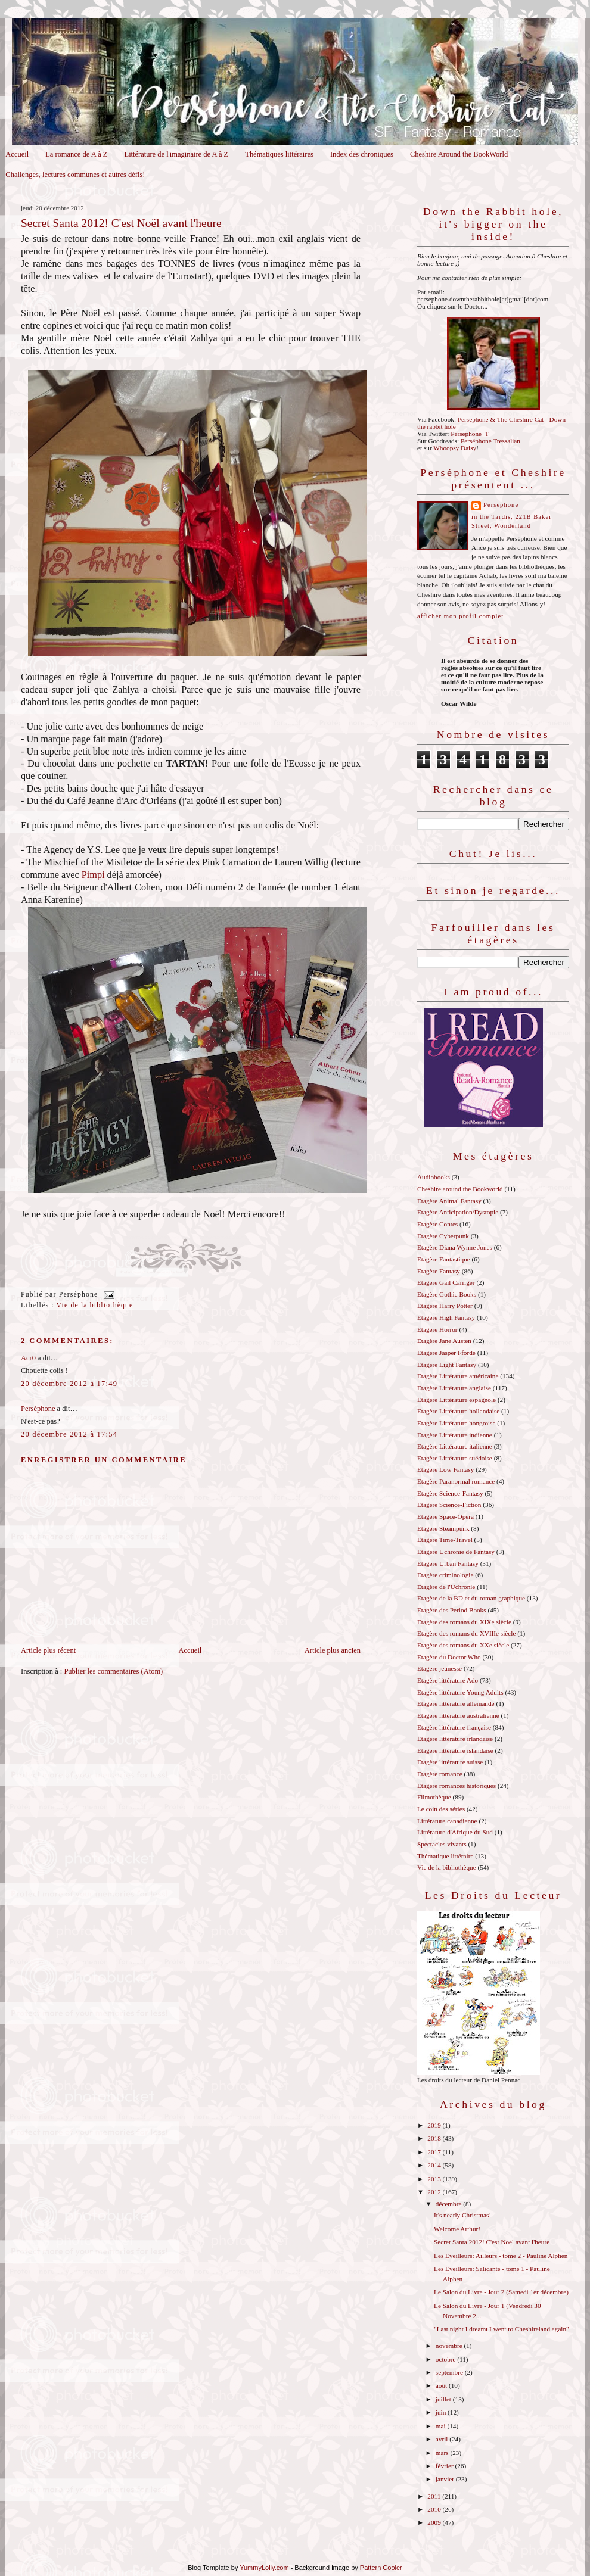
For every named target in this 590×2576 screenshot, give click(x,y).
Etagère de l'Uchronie (446, 1586)
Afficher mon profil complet (460, 616)
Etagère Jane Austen (444, 1340)
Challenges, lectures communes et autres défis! (75, 174)
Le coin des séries (441, 1808)
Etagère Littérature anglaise (454, 1387)
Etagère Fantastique (443, 1259)
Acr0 (28, 1358)
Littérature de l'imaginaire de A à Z (177, 154)
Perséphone (38, 1408)
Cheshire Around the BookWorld (459, 154)
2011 (434, 2496)
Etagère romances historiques (456, 1785)
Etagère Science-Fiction (449, 1504)
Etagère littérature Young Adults (460, 1692)
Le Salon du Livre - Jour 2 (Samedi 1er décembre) (501, 2291)
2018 (434, 2138)
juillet (444, 2399)
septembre (450, 2372)
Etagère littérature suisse (450, 1761)
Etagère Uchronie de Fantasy (456, 1551)
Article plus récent (48, 1650)
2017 (434, 2152)
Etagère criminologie (445, 1574)
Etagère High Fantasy (446, 1317)
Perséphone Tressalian (490, 440)
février (445, 2465)
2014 (434, 2165)
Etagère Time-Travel (445, 1539)
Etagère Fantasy (438, 1271)
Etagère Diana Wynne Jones (454, 1247)
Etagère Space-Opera (445, 1516)
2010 (434, 2509)
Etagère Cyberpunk (443, 1235)
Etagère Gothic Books (446, 1294)
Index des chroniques (361, 154)
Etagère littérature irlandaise (455, 1738)
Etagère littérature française (454, 1727)
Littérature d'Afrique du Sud (455, 1832)
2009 (434, 2522)
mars (443, 2452)
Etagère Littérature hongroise (456, 1422)
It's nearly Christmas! (462, 2215)
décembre (449, 2203)
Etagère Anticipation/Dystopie (457, 1212)
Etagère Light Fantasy (446, 1364)
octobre (446, 2359)
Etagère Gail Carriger (446, 1282)
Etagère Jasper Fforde (446, 1352)
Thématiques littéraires (279, 154)
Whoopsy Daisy (454, 447)
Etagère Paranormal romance (456, 1481)
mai (442, 2425)
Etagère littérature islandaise (455, 1750)
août (442, 2385)
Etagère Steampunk (443, 1528)
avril (442, 2439)
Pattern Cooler (381, 2567)
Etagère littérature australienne (458, 1715)
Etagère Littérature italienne (454, 1446)
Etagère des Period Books (451, 1609)
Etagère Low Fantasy (445, 1469)
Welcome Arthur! (457, 2228)
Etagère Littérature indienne (454, 1434)
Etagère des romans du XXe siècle (463, 1645)
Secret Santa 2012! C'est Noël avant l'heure (121, 223)
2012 (434, 2191)
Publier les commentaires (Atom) (113, 1671)
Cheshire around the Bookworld (460, 1188)
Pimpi (93, 875)
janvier (446, 2478)
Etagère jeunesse (439, 1668)
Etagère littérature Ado (447, 1680)
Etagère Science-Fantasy (450, 1493)
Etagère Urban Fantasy (448, 1563)
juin (442, 2412)
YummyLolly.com (264, 2567)
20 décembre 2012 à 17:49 (69, 1383)
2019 (434, 2125)
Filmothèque (434, 1797)
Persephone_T (470, 433)
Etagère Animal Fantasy (449, 1200)
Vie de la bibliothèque (95, 1305)
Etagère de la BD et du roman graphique (471, 1598)
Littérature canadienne (447, 1820)
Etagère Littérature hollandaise (458, 1411)
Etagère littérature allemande (456, 1703)
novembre (450, 2345)
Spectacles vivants (442, 1844)
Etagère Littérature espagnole (456, 1399)
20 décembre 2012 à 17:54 (69, 1434)
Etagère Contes (437, 1224)
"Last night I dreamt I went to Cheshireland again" (501, 2328)
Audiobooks (433, 1176)
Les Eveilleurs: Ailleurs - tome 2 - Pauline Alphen (500, 2255)
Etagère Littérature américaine (457, 1375)
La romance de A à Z (76, 154)
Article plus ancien (333, 1650)
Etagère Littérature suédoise (454, 1458)
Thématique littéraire (445, 1855)
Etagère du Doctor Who (449, 1657)
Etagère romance (439, 1773)
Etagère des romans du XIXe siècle (464, 1621)
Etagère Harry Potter (445, 1305)
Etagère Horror (437, 1329)
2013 (434, 2178)
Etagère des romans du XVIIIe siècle (466, 1633)
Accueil (17, 154)
